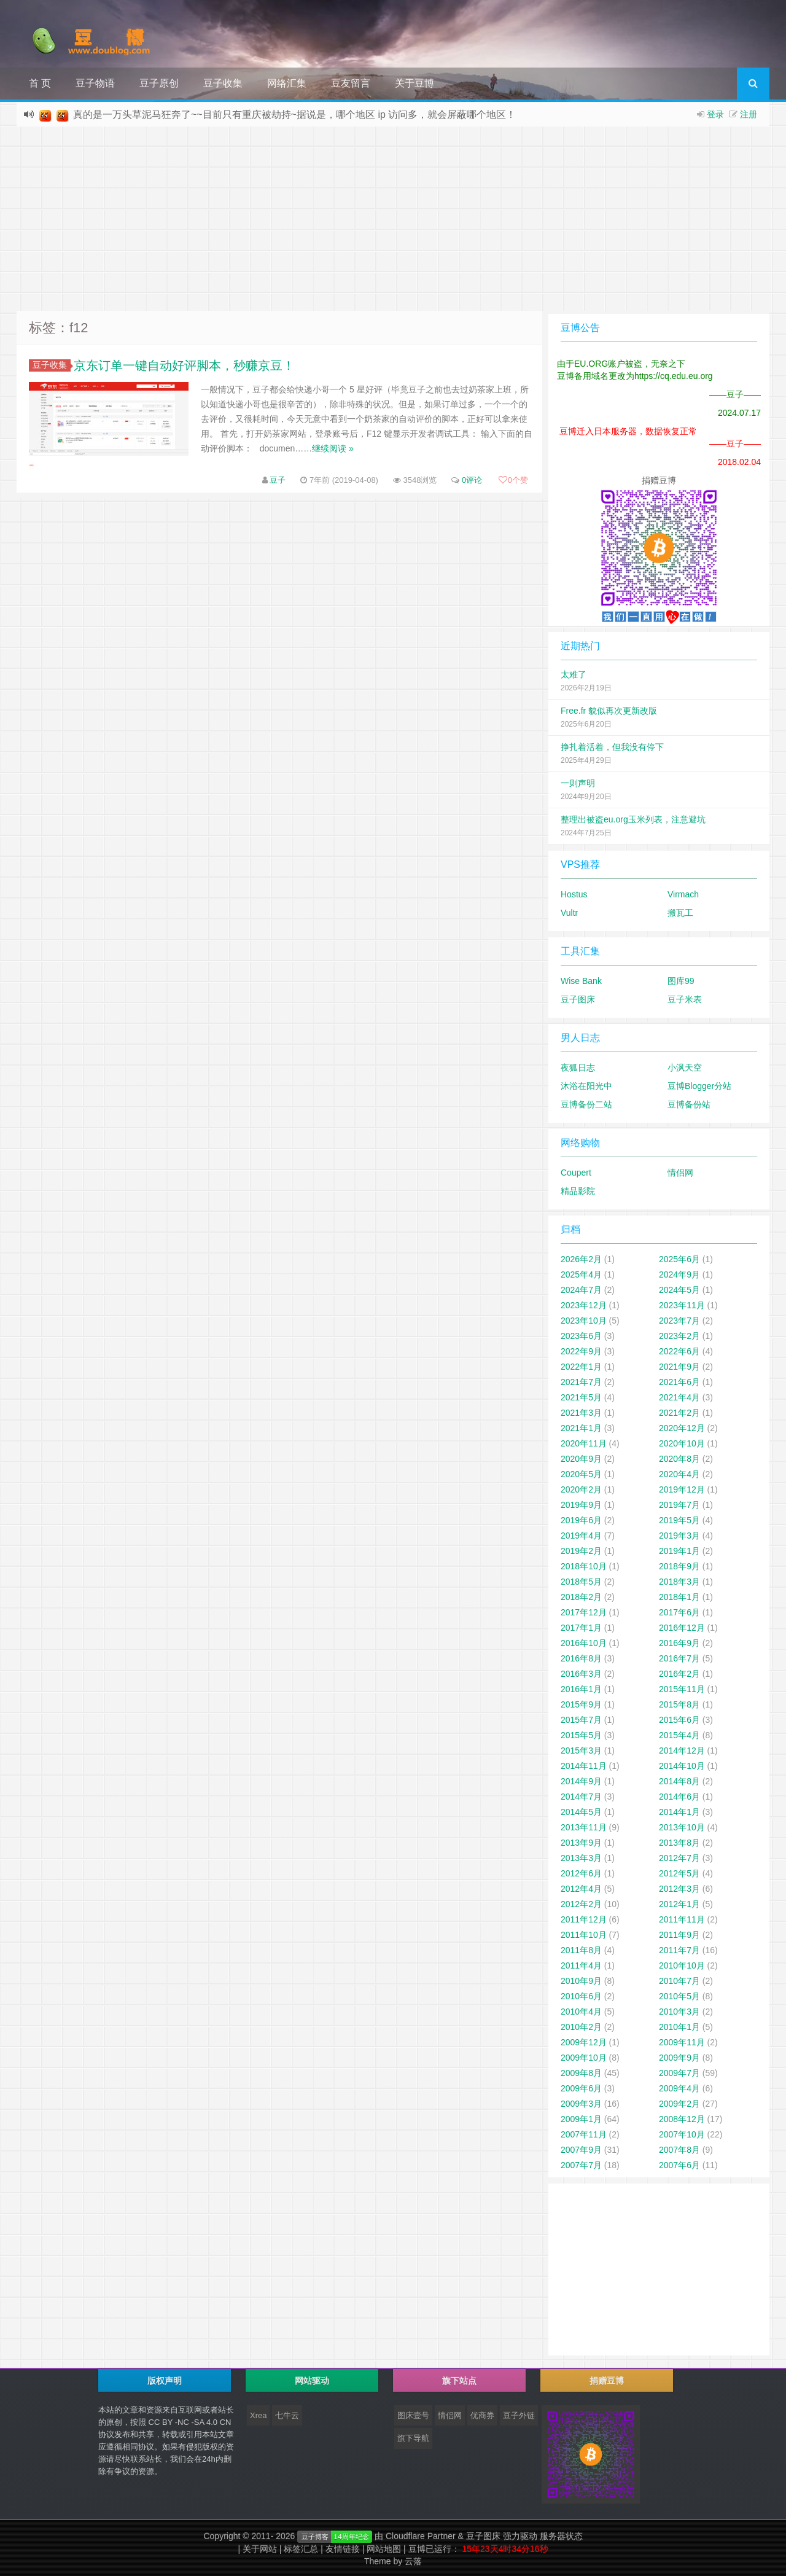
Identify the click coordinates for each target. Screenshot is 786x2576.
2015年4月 (679, 1735)
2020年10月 (682, 1443)
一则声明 (578, 783)
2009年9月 (679, 2058)
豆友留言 (350, 83)
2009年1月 (581, 2119)
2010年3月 (679, 2011)
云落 (413, 2561)
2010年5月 (679, 1996)
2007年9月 (581, 2150)
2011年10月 (584, 1935)
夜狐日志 (578, 1067)
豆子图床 (578, 999)
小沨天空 (684, 1067)
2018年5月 (581, 1582)
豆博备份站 (688, 1104)
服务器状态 (561, 2536)
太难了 (573, 674)
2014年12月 (682, 1750)
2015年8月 (679, 1704)
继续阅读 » (333, 448)
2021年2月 (679, 1413)
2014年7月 (581, 1796)
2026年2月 (581, 1259)
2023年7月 (679, 1320)
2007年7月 (581, 2165)
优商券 (482, 2415)
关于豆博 (414, 83)
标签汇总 (301, 2549)
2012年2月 (581, 1904)
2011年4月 (581, 1965)
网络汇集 (286, 83)
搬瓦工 (680, 913)
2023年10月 (584, 1320)
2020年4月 (679, 1474)
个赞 (513, 480)
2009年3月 (581, 2104)
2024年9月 (679, 1274)
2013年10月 (682, 1827)
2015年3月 (581, 1750)
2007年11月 (584, 2134)
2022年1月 (581, 1367)
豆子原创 (159, 83)
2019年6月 (581, 1520)
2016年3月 (581, 1674)
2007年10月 (682, 2134)
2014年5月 (581, 1812)
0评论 (472, 480)
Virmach (683, 894)
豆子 (278, 480)
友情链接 (342, 2549)
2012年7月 (679, 1858)
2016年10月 (584, 1643)
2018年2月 (581, 1597)
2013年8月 (679, 1843)
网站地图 (384, 2549)
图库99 (681, 981)
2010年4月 (581, 2011)
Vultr (569, 913)
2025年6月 (679, 1259)
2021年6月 (679, 1382)
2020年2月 (581, 1489)
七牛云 (287, 2415)
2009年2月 (679, 2104)
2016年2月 (679, 1674)
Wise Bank (581, 981)
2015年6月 (679, 1720)
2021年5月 (581, 1397)
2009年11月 (682, 2042)
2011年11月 (682, 1919)
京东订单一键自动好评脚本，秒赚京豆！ (184, 365)
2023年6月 (581, 1336)
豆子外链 (519, 2415)
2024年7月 (581, 1290)
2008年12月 (682, 2119)
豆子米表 (684, 999)
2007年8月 (679, 2150)
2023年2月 (679, 1336)
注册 (748, 114)
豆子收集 (223, 83)
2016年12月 (682, 1628)
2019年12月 (682, 1489)
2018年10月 (584, 1566)
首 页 (40, 83)
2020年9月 (581, 1459)
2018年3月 (679, 1582)
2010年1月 (679, 2027)
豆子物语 (95, 83)
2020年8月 (679, 1459)
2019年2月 (581, 1551)
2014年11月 (584, 1766)
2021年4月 (679, 1397)
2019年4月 (581, 1535)
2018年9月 (679, 1566)
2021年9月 (679, 1367)
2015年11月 (682, 1689)
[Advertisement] (393, 219)
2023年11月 (682, 1305)
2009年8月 (581, 2073)
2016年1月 (581, 1689)
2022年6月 (679, 1351)
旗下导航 (413, 2438)
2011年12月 (584, 1919)
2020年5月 (581, 1474)
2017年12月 (584, 1612)
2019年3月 (679, 1535)
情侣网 (680, 1172)
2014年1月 (679, 1812)
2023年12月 (584, 1305)
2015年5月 (581, 1735)
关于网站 (260, 2549)
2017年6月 (679, 1612)
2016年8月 (581, 1658)
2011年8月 (581, 1950)
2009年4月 (679, 2088)
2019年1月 (679, 1551)
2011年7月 (679, 1950)
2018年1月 (679, 1597)
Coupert (576, 1172)
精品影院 (578, 1191)
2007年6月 (679, 2165)
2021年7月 (581, 1382)
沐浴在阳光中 (586, 1086)
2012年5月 (679, 1873)
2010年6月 (581, 1996)
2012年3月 (679, 1889)
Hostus (574, 894)
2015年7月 (581, 1720)
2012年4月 (581, 1889)
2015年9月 (581, 1704)
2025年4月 (581, 1274)
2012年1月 (679, 1904)
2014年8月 (679, 1781)
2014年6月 (679, 1796)
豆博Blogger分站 (699, 1086)
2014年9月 (581, 1781)
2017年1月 (581, 1628)
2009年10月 (584, 2058)
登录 (715, 114)
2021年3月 (581, 1413)
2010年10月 (682, 1965)
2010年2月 (581, 2027)
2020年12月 (682, 1428)
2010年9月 (581, 1981)
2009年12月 (584, 2042)
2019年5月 (679, 1520)
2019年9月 (581, 1505)
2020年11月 (584, 1443)
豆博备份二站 (586, 1104)
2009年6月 (581, 2088)
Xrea (258, 2415)
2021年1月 (581, 1428)
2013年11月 (584, 1827)
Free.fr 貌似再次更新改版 (609, 711)
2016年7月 (679, 1658)
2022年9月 (581, 1351)
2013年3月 (581, 1858)
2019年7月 (679, 1505)
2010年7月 (679, 1981)
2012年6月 (581, 1873)
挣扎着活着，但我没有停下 (612, 747)
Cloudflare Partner (421, 2536)
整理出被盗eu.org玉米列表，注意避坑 (633, 819)
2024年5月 (679, 1290)
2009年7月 (679, 2073)
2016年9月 (679, 1643)
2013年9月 (581, 1843)
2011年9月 (679, 1935)
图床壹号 (413, 2415)
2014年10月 (682, 1766)
